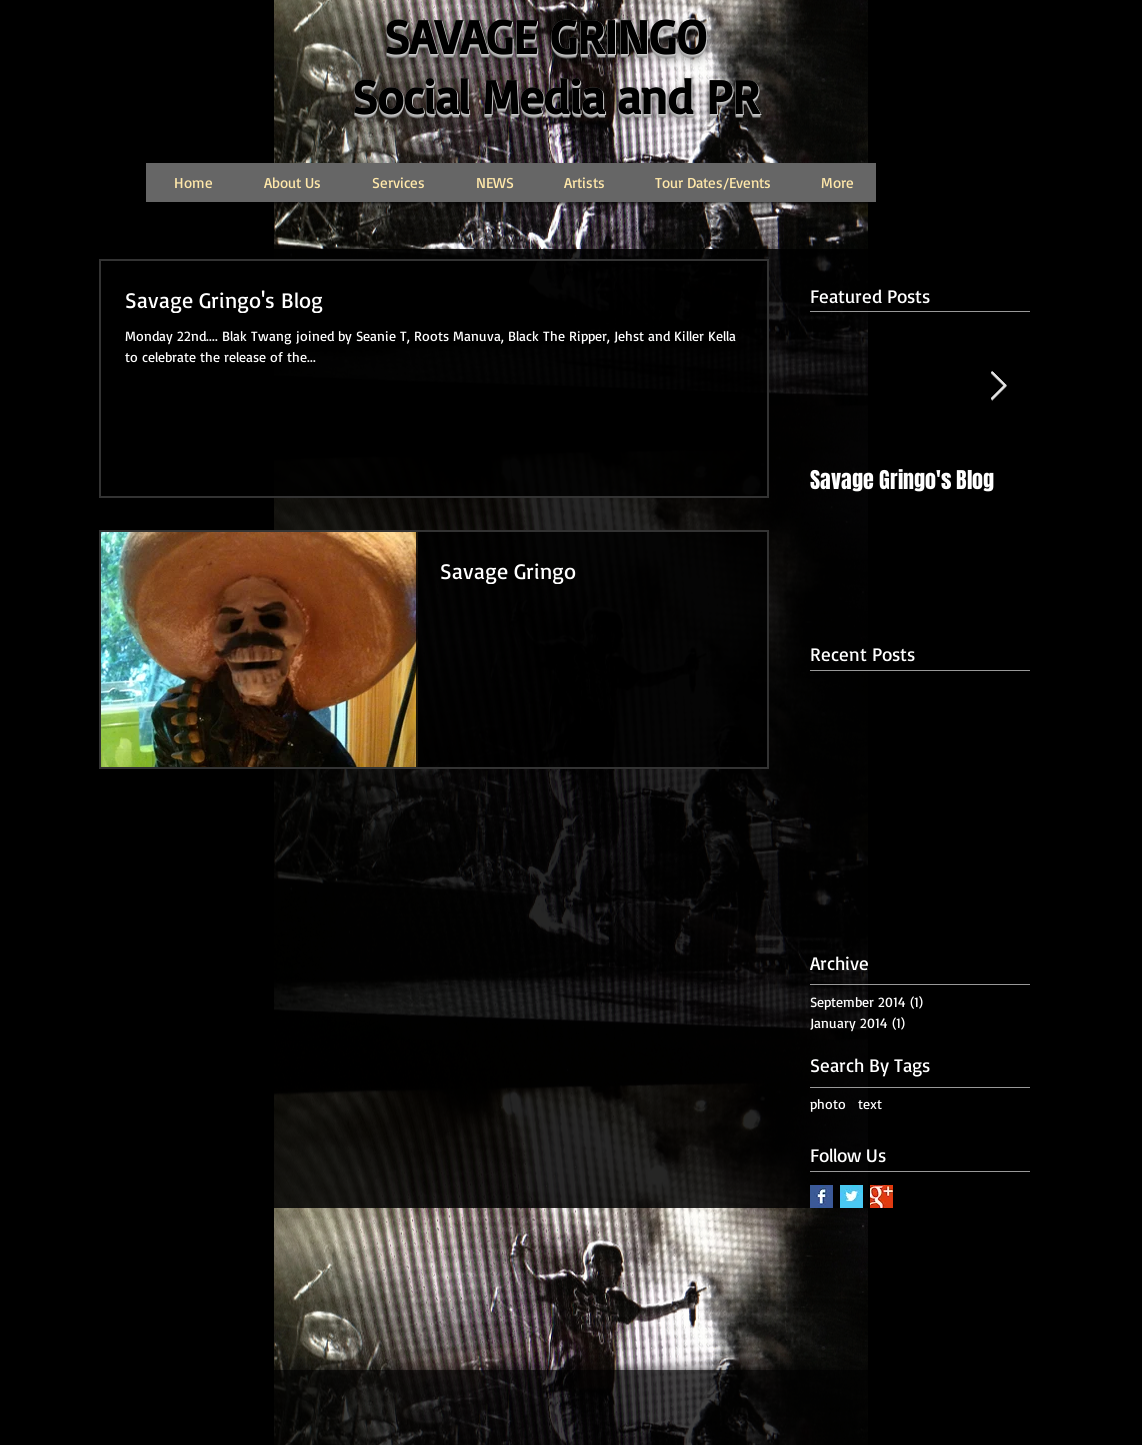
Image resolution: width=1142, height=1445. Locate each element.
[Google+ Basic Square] (881, 1196)
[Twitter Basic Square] (851, 1196)
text (870, 1103)
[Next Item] (998, 386)
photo (828, 1103)
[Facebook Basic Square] (821, 1196)
